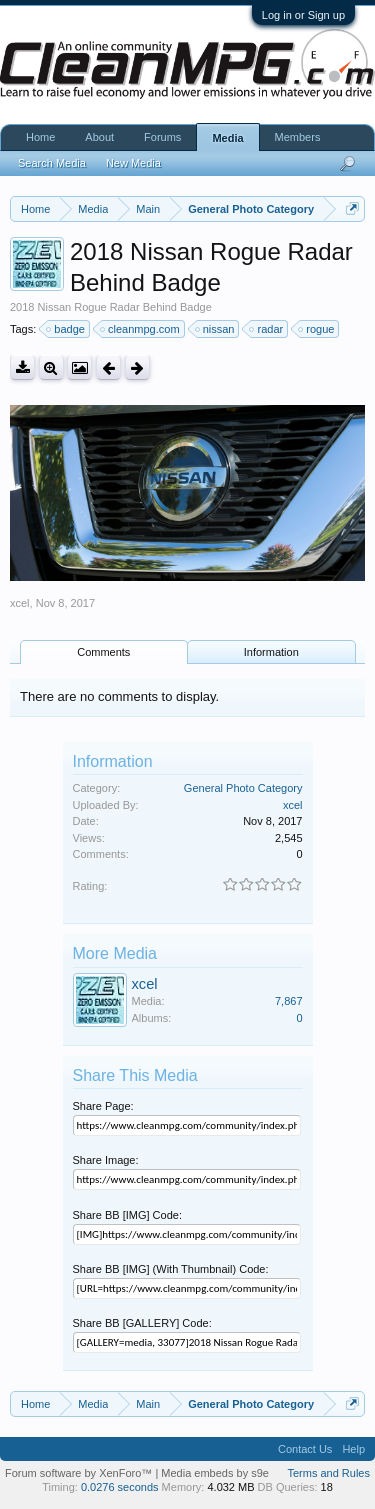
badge (66, 329)
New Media (133, 163)
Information (271, 652)
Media (227, 138)
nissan (216, 329)
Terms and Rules (328, 1473)
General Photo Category (243, 788)
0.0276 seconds (120, 1487)
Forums (162, 137)
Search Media (52, 163)
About (99, 137)
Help (353, 1449)
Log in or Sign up (303, 15)
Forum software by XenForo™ (80, 1473)
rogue (317, 329)
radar (267, 329)
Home (40, 137)
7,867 (289, 1001)
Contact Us (305, 1449)
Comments (103, 652)
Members (298, 137)
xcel (20, 603)
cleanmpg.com (141, 329)
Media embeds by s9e (215, 1473)
